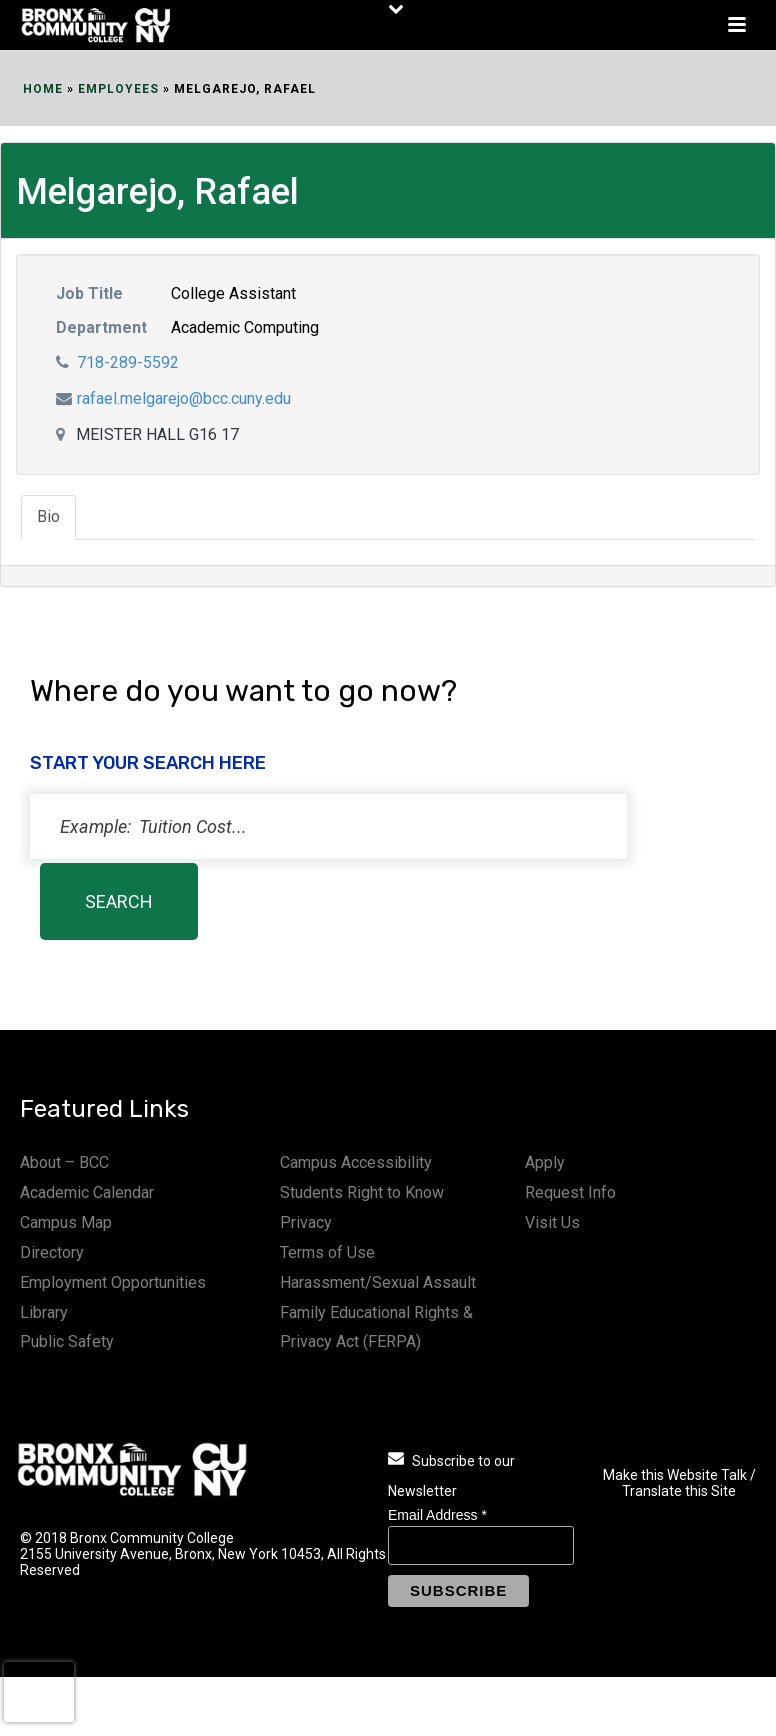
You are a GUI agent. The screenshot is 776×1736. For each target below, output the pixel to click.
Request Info (570, 1192)
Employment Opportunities (113, 1282)
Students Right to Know (362, 1192)
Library (44, 1312)
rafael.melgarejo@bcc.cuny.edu (184, 398)
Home (43, 89)
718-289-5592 (128, 362)
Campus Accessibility (356, 1162)
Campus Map (66, 1222)
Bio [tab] (48, 516)
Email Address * (437, 1515)
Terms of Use (327, 1252)
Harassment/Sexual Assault (378, 1282)
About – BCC (64, 1162)
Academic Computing (245, 327)
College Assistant (233, 293)
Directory (52, 1252)
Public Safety (67, 1341)
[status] (328, 826)
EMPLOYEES (118, 89)
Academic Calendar (87, 1192)
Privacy (306, 1222)
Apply (545, 1162)
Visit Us (552, 1222)
